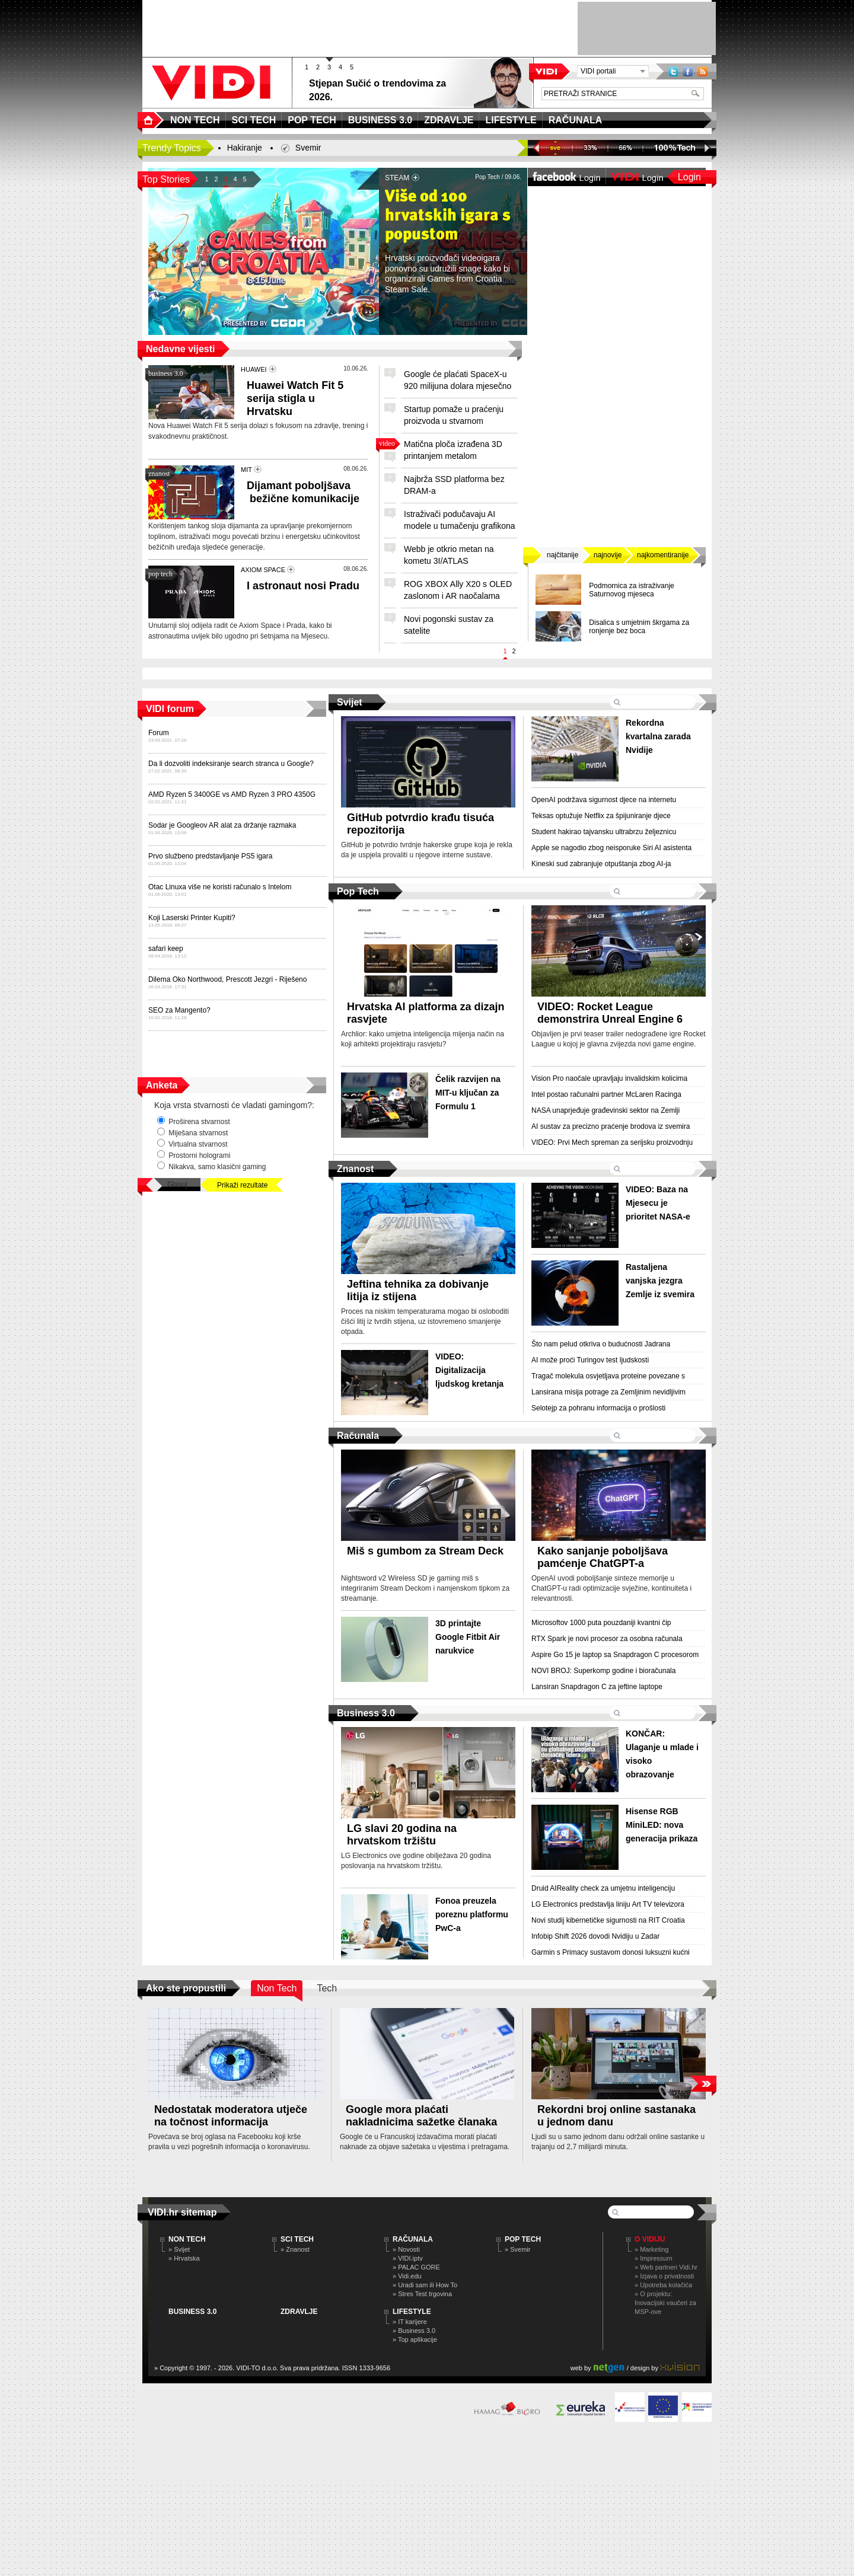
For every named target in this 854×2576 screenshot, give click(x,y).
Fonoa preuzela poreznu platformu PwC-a (471, 1914)
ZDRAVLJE (299, 2311)
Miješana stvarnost (192, 1132)
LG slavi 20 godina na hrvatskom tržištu (402, 1834)
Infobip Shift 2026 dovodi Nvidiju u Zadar (595, 1936)
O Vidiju (650, 2239)
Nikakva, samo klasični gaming (211, 1166)
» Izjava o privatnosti (664, 2276)
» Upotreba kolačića (663, 2284)
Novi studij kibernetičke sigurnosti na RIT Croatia (608, 1920)
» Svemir (517, 2249)
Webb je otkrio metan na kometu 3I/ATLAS (449, 555)
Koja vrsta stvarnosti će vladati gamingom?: (234, 1105)
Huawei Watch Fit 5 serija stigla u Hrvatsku (295, 398)
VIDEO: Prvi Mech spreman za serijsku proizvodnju (612, 1142)
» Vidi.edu (407, 2276)
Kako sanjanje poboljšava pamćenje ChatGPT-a (602, 1557)
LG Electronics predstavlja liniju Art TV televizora (607, 1904)
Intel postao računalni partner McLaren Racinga (606, 1094)
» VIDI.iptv (408, 2258)
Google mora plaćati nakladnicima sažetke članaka (421, 2115)
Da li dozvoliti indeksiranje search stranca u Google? (231, 763)
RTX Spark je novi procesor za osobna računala (607, 1639)
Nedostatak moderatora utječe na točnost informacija (230, 2115)
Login (689, 177)
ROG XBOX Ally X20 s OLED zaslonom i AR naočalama (458, 590)
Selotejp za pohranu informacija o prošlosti (598, 1408)
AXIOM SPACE (263, 569)
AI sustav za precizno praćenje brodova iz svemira (610, 1126)
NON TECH (187, 2239)
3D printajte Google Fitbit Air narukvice (467, 1637)
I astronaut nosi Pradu (303, 586)
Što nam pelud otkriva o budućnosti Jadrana (600, 1344)
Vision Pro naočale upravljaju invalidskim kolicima (609, 1078)
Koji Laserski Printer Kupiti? (191, 918)
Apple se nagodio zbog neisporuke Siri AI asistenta (611, 848)
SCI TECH (297, 2239)
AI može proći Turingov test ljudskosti (590, 1360)
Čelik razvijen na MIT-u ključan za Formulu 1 (468, 1092)
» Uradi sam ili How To (425, 2284)
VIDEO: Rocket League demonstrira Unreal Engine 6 (610, 1013)
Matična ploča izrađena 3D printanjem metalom (453, 450)
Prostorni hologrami (193, 1155)
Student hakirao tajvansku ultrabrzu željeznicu (603, 832)
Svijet (349, 702)
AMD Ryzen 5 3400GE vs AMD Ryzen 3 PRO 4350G (232, 794)
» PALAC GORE (416, 2267)
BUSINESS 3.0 (192, 2311)
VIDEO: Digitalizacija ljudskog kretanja (469, 1370)
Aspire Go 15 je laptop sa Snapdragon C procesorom (615, 1655)
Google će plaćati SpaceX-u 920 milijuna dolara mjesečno (457, 380)
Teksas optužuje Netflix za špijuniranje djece (601, 816)
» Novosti (406, 2249)
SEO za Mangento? (179, 1010)
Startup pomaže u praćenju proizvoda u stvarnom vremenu (454, 421)
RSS (702, 71)
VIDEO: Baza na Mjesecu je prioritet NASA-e (658, 1203)
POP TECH (523, 2239)
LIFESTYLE (412, 2311)
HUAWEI (254, 369)
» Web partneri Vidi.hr (666, 2267)
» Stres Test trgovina (422, 2293)
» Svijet (179, 2249)
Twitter (673, 71)
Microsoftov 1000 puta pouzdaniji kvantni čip (601, 1623)
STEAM (397, 178)
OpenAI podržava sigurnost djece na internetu (603, 800)
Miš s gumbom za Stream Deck (425, 1551)
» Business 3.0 (414, 2330)
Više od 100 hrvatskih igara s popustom (448, 216)
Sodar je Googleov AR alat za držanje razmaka (222, 825)
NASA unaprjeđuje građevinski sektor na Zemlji (605, 1110)
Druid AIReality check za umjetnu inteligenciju (603, 1888)
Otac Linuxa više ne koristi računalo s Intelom (219, 887)
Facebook (688, 71)
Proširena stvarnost (193, 1121)
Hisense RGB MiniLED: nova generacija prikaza (661, 1824)
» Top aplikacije (415, 2339)
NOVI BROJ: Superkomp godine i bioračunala (603, 1671)
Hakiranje (244, 147)
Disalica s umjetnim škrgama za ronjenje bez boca (639, 626)
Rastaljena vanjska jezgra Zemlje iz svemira (660, 1280)
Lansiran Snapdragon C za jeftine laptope (596, 1687)
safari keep (165, 948)
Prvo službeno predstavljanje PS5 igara (210, 856)
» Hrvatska (184, 2258)
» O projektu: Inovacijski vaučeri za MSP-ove (665, 2302)
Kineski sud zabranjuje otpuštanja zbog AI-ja (601, 864)
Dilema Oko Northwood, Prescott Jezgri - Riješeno (227, 979)
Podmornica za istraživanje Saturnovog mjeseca (631, 590)
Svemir (308, 147)
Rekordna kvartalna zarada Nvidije (658, 736)
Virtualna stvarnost (192, 1143)
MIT (246, 469)
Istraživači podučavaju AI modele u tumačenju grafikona (459, 520)
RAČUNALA (413, 2239)
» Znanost (295, 2249)
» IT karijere (410, 2321)
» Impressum (654, 2258)
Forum (158, 733)
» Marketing (651, 2249)
